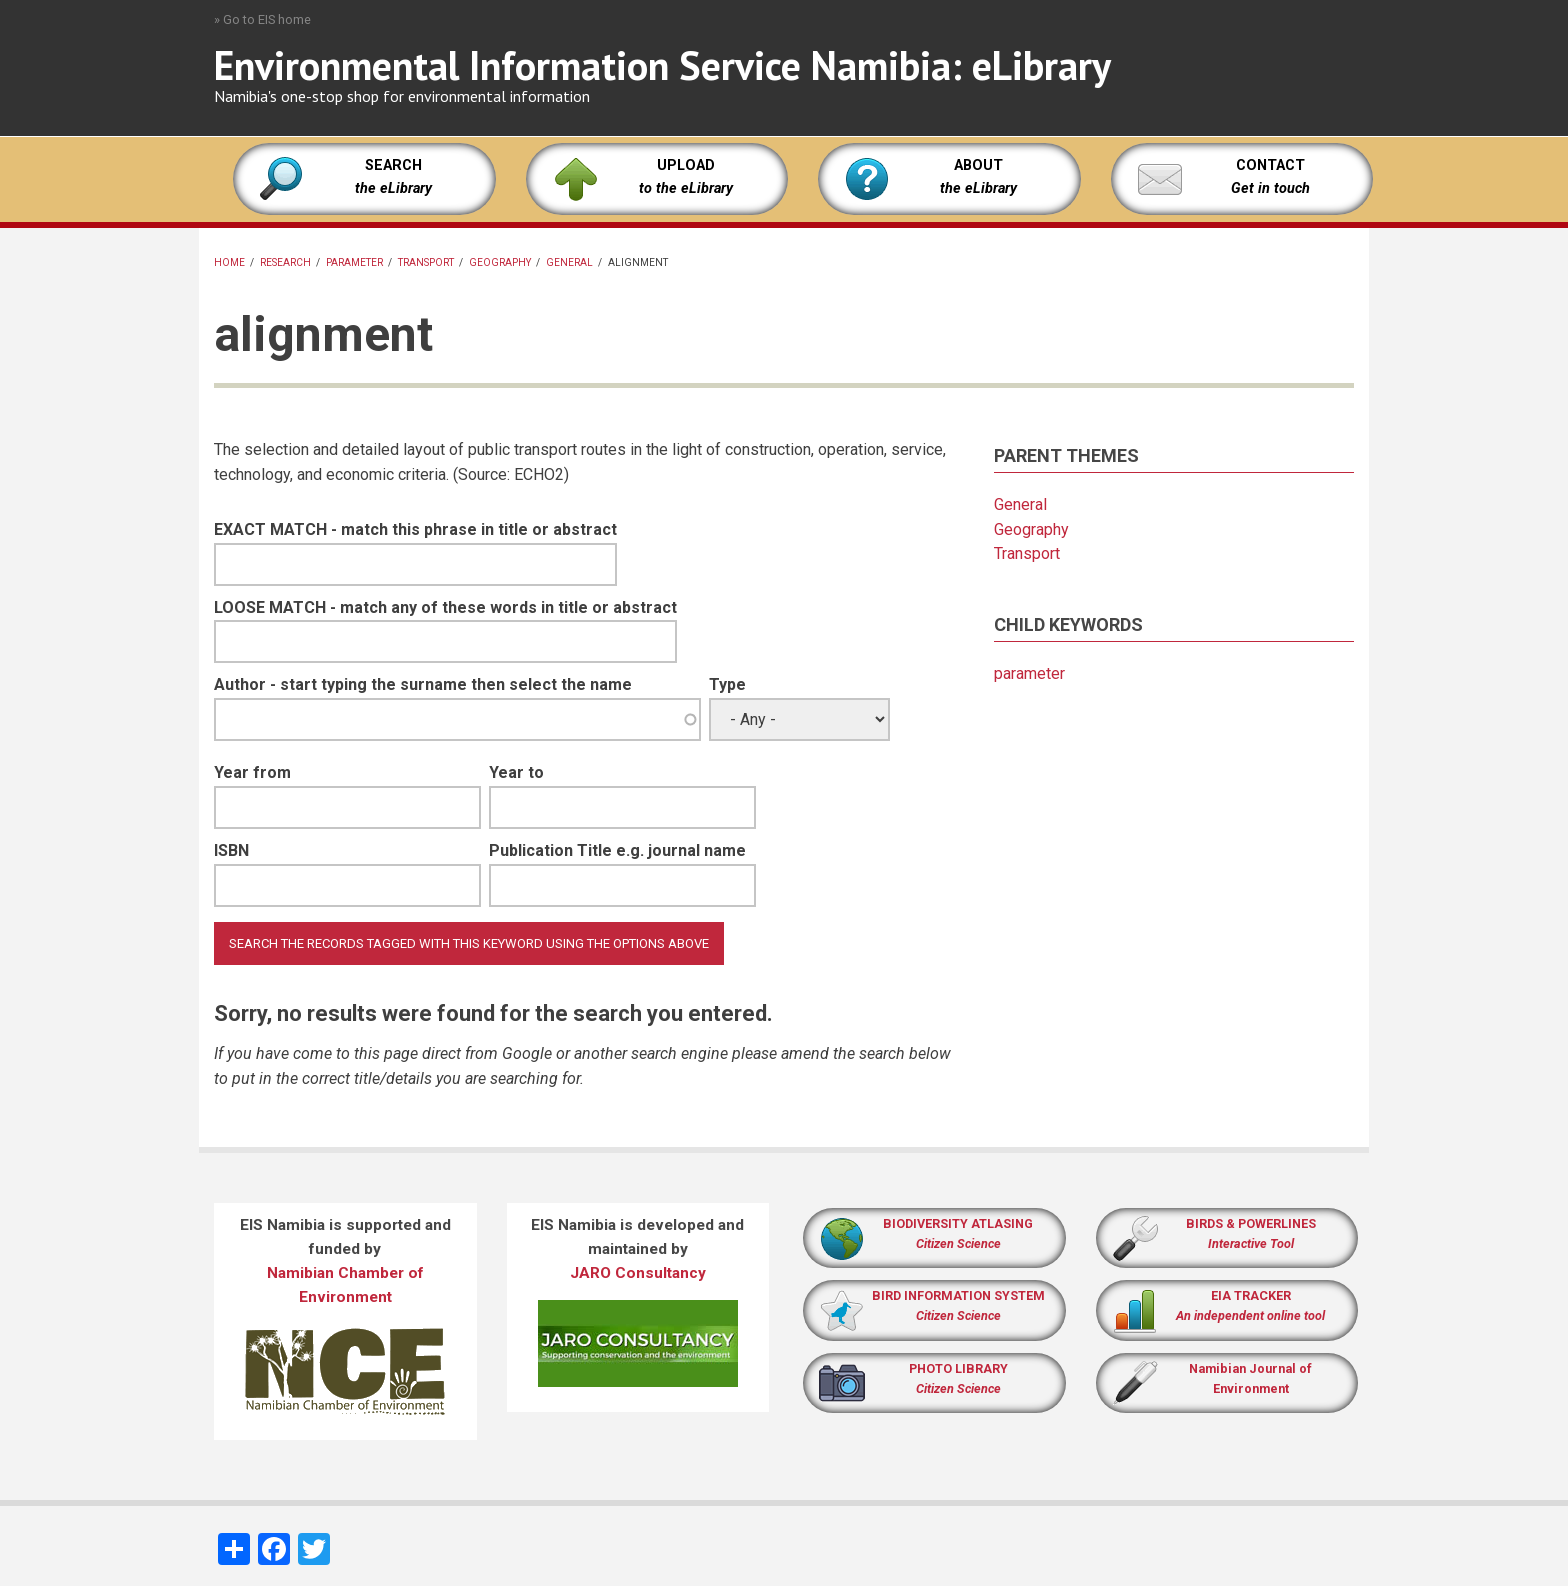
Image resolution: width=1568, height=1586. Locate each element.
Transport (426, 262)
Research (285, 262)
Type (727, 684)
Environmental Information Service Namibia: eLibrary (662, 65)
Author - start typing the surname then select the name (423, 684)
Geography (500, 262)
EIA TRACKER (1251, 1295)
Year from (252, 772)
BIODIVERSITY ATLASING (958, 1223)
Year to (516, 772)
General (569, 262)
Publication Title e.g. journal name (617, 850)
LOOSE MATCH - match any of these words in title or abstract (445, 607)
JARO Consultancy (638, 1273)
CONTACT (1270, 165)
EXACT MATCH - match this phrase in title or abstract (415, 529)
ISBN (231, 850)
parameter (354, 262)
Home (229, 262)
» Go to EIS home (262, 19)
